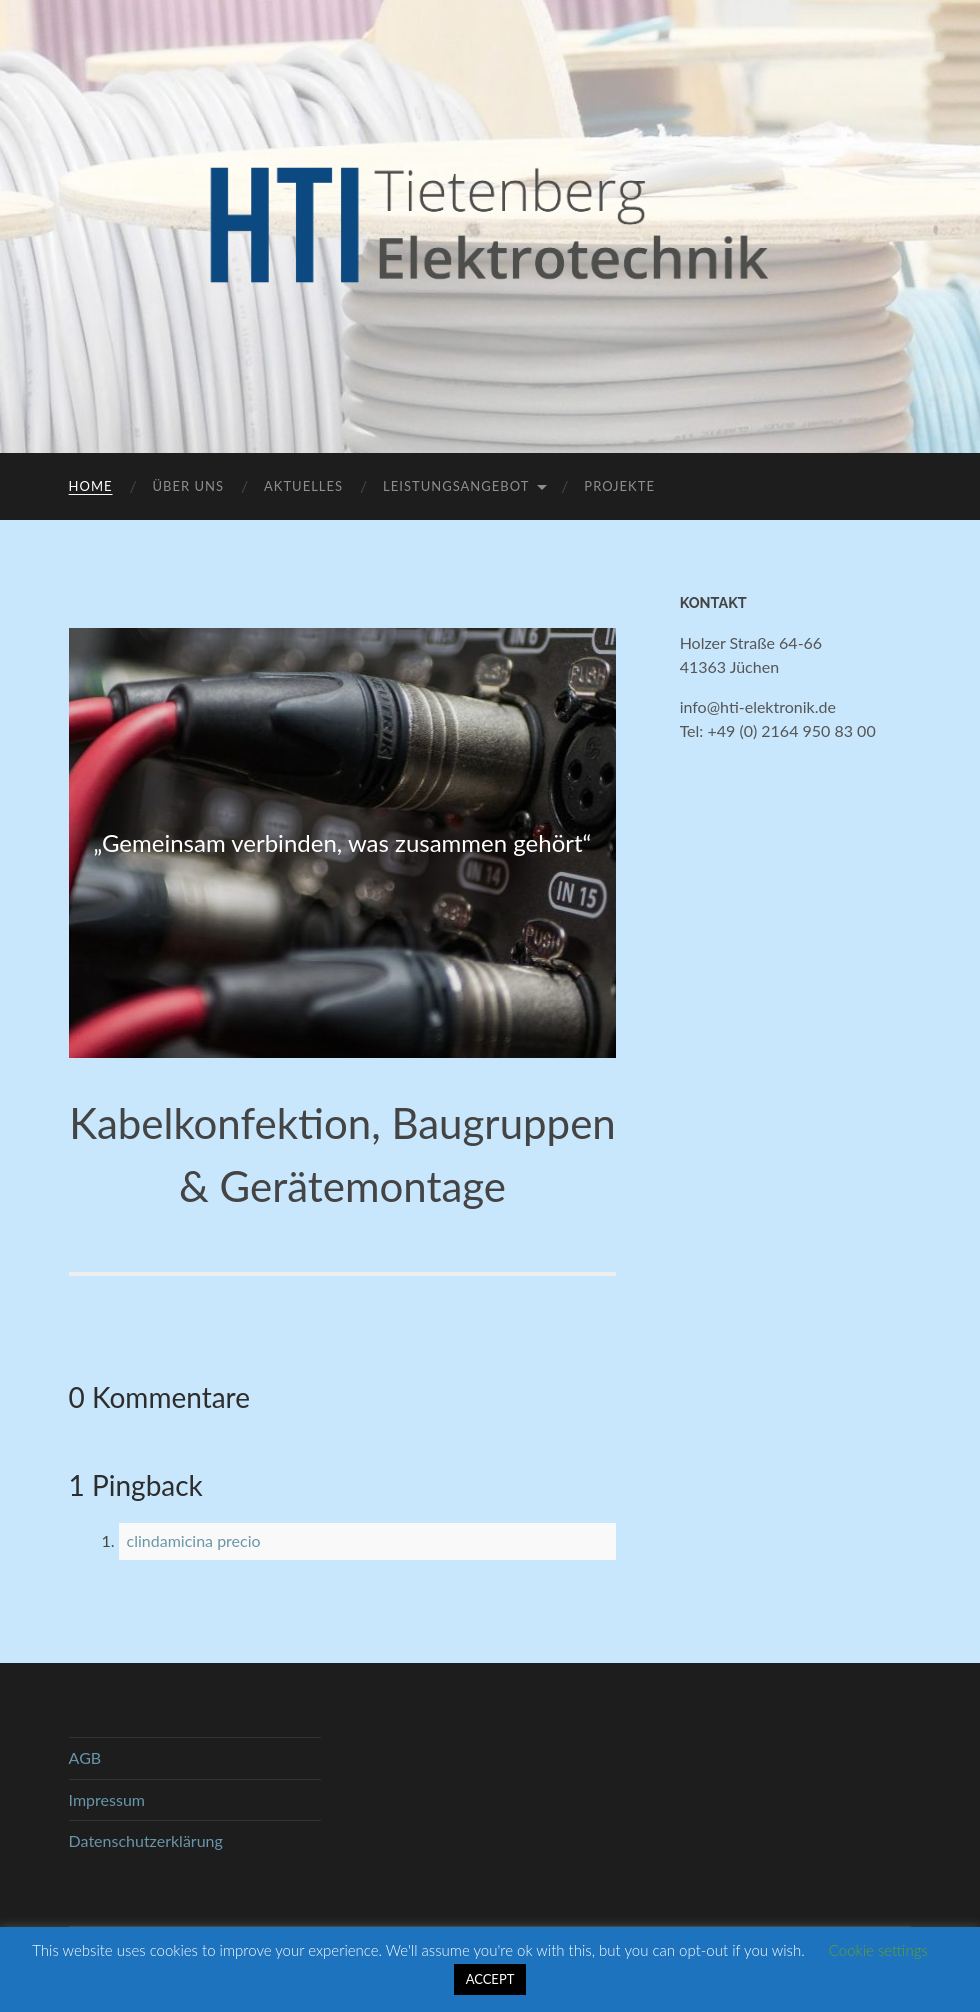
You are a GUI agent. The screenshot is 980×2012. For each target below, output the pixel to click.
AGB (85, 1757)
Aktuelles (303, 486)
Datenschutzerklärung (146, 1840)
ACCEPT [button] (490, 1979)
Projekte (619, 486)
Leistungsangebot (456, 486)
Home (91, 486)
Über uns (189, 486)
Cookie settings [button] (878, 1950)
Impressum (107, 1799)
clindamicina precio (194, 1540)
